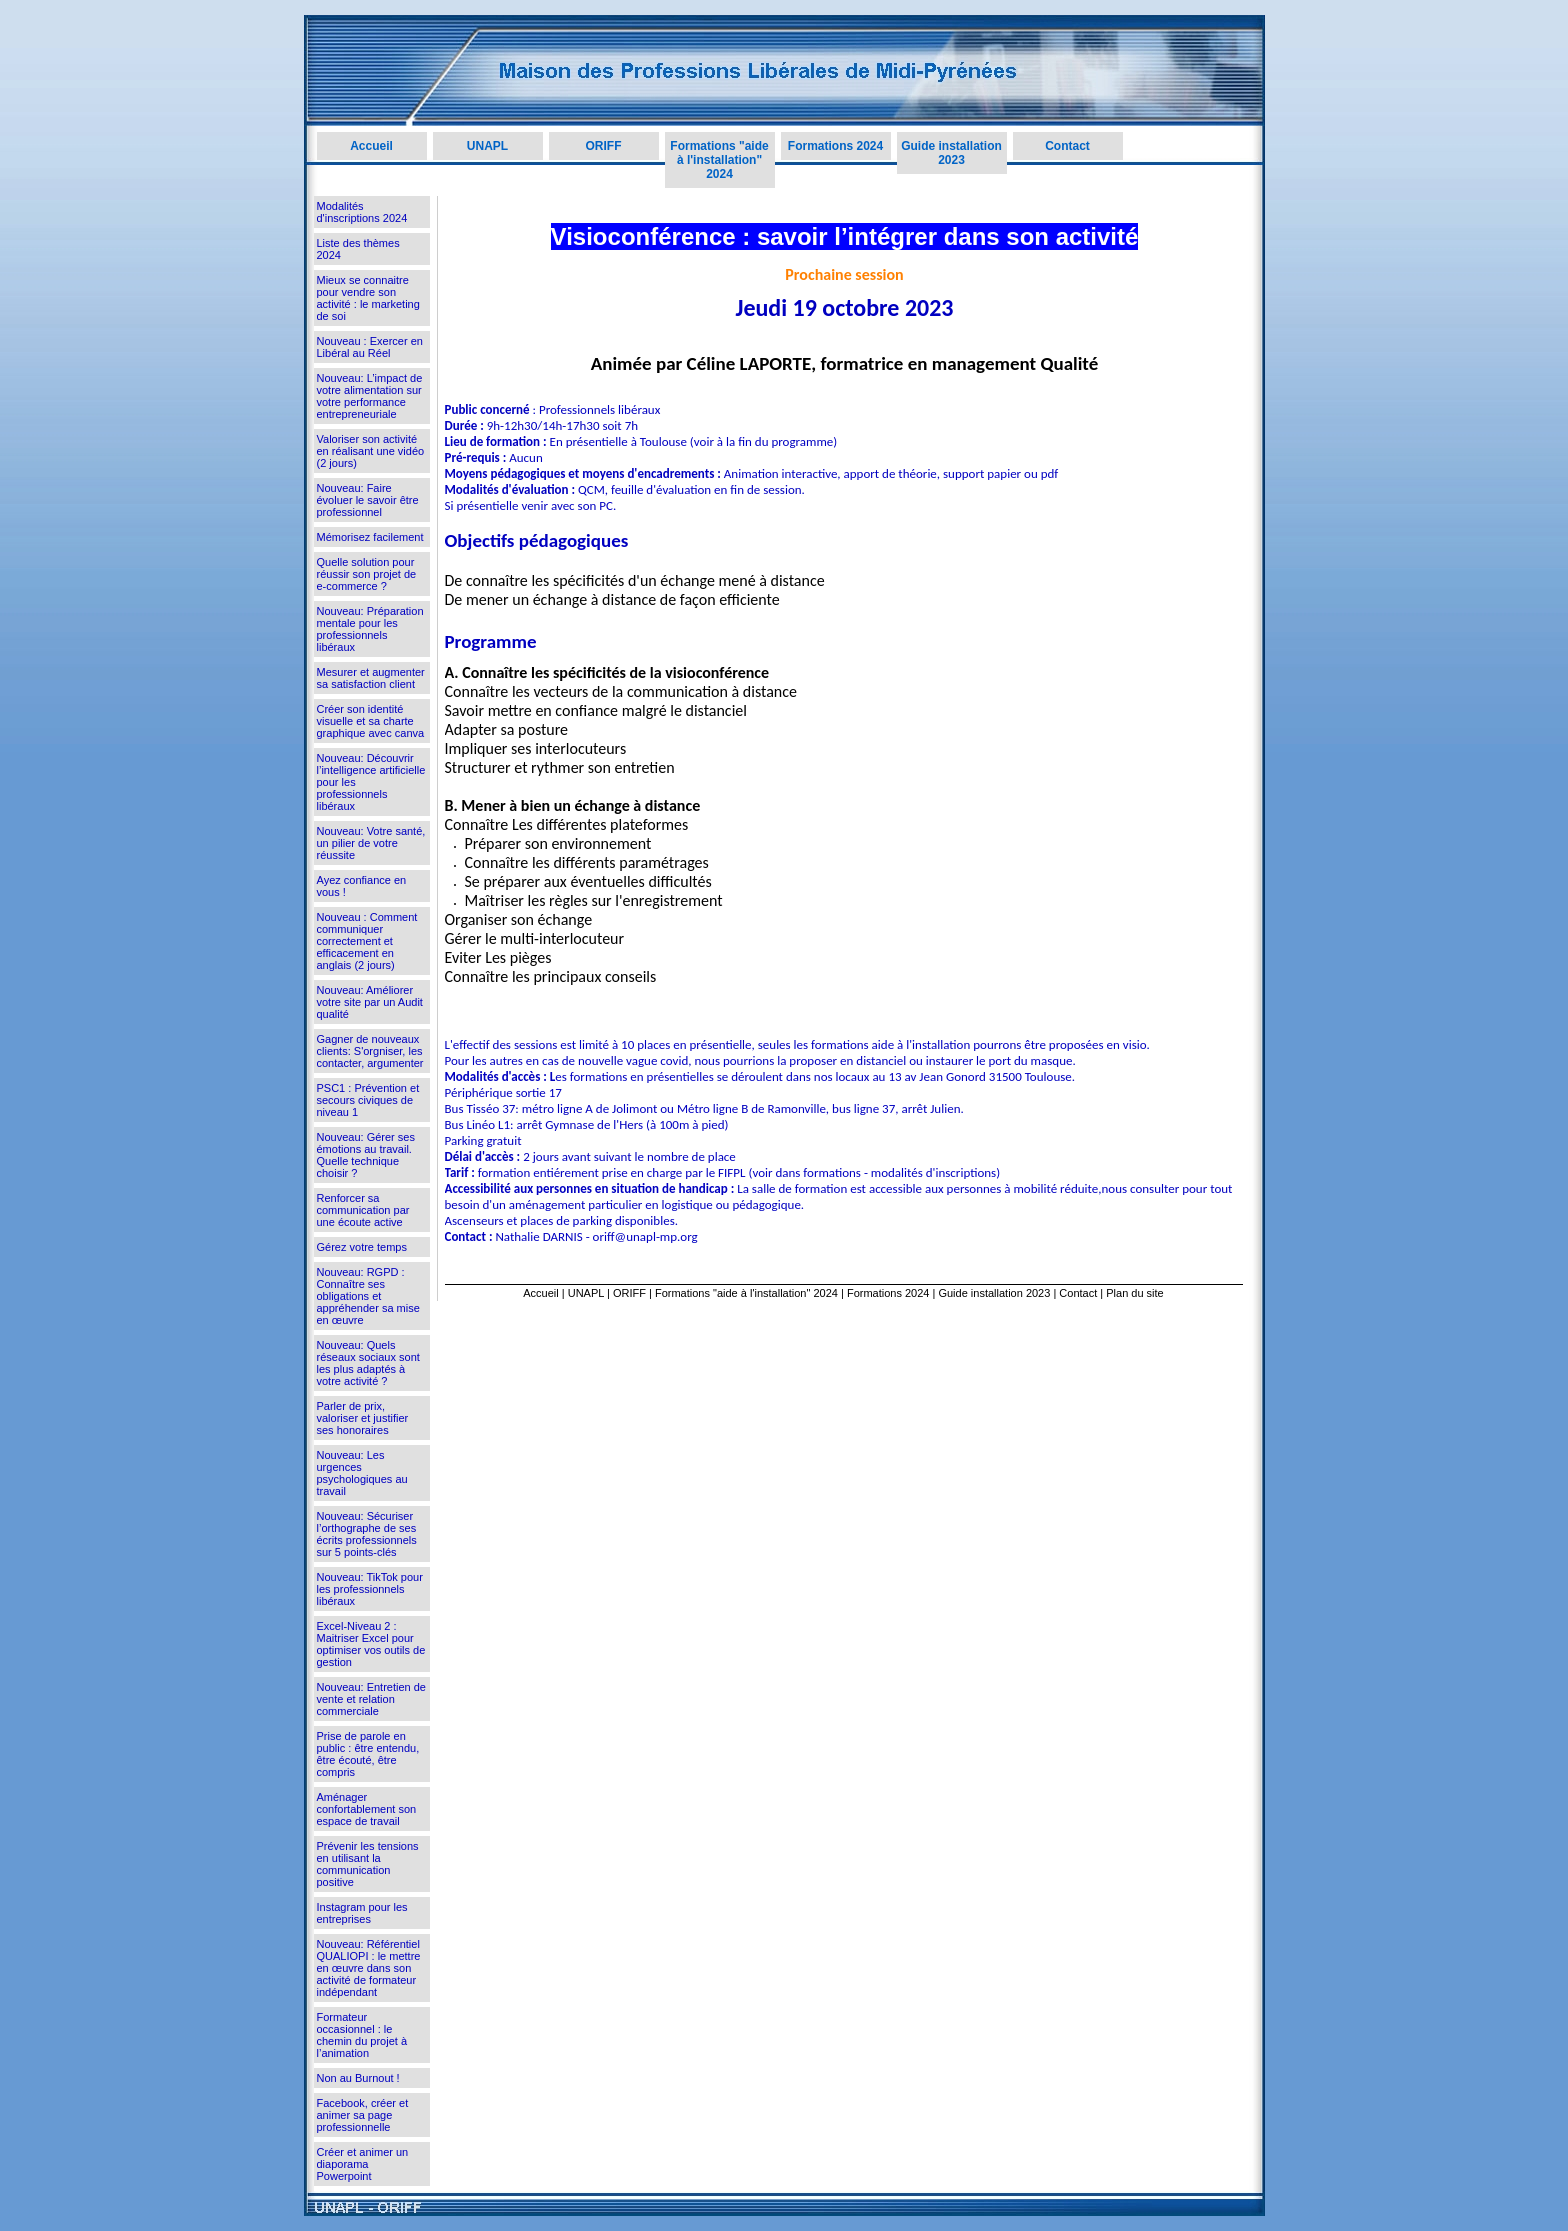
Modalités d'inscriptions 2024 (362, 212)
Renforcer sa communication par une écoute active (363, 1210)
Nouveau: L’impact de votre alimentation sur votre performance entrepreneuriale (370, 396)
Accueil (371, 146)
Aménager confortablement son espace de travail (367, 1809)
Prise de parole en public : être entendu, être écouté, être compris (368, 1754)
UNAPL (487, 146)
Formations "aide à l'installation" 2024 (719, 160)
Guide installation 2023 (951, 153)
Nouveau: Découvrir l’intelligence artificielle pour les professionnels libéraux (371, 782)
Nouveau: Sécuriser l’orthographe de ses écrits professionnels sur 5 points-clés (367, 1534)
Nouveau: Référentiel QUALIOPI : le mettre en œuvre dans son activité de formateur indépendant (369, 1968)
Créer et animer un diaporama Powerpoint (363, 2164)
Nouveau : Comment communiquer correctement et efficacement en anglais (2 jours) (367, 941)
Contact (1067, 146)
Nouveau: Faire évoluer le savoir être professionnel (368, 500)
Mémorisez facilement (370, 537)
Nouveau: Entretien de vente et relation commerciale (371, 1699)
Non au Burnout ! (358, 2078)
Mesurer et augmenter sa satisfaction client (371, 678)
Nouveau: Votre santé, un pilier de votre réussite (371, 843)
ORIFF (604, 146)
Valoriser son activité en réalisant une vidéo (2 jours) (371, 451)
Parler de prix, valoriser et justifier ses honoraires (363, 1418)
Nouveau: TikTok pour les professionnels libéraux (370, 1589)
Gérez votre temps (362, 1247)
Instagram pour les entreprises (362, 1913)
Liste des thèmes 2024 (358, 249)
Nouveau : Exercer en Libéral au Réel (370, 347)
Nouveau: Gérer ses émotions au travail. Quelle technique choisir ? (366, 1155)
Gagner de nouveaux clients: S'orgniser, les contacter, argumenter (370, 1051)
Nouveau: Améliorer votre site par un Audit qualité (370, 1002)
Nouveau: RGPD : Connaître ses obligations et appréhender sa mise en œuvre (368, 1296)
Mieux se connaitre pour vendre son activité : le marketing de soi (368, 298)
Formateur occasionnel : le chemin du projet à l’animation (362, 2035)
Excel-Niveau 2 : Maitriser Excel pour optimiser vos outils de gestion (371, 1644)
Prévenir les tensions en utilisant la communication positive (368, 1864)
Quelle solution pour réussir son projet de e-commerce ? (367, 574)
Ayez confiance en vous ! (362, 886)
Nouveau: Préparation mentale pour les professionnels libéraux (370, 629)
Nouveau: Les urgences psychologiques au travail (362, 1473)
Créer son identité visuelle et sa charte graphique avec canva (371, 721)
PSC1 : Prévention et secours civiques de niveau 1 (368, 1100)
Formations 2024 (835, 146)
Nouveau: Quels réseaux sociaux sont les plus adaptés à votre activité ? (368, 1363)
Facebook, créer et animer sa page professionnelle (363, 2115)
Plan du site (1134, 1293)
